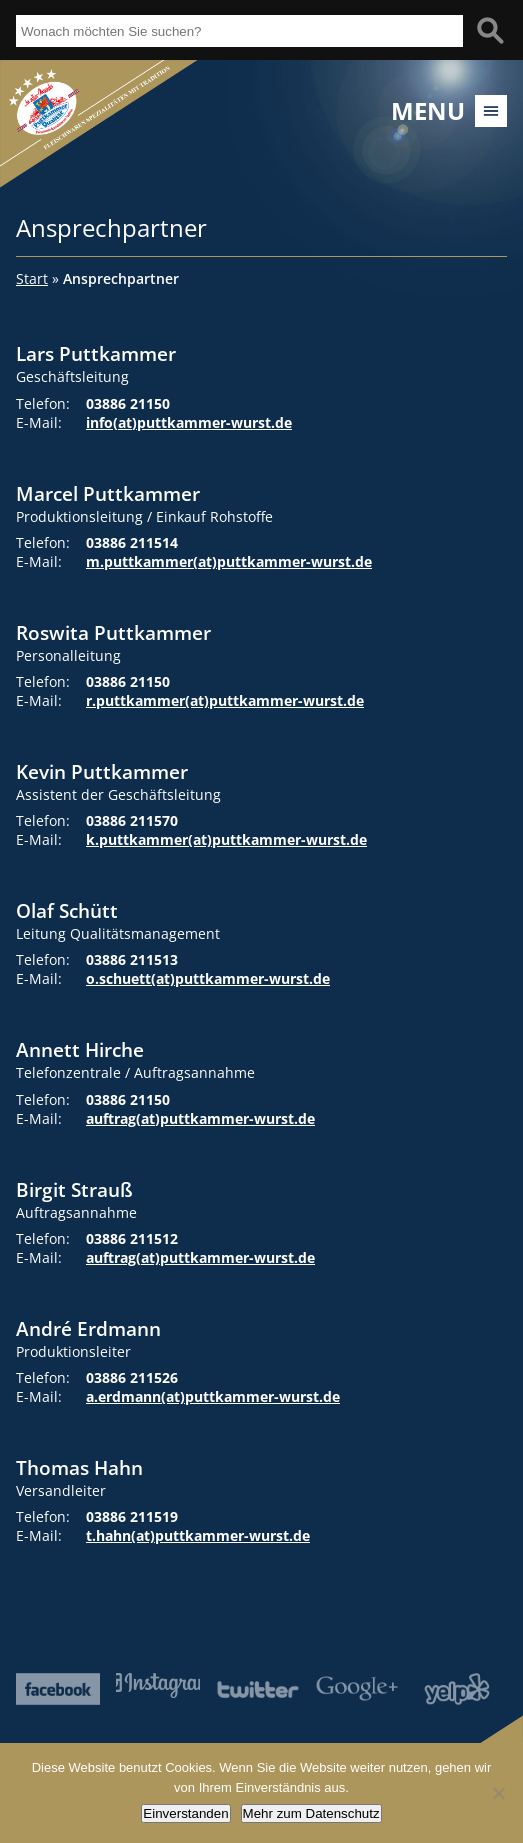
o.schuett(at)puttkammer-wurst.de (208, 978)
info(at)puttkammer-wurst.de (189, 422)
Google (357, 1689)
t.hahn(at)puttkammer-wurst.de (198, 1535)
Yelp (457, 1689)
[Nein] (498, 1793)
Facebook (58, 1689)
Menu (428, 111)
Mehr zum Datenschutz (311, 1813)
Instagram (158, 1685)
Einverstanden (185, 1813)
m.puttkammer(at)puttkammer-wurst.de (229, 561)
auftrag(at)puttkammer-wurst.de (200, 1118)
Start (32, 278)
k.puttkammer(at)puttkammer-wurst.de (226, 839)
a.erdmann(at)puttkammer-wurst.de (213, 1396)
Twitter (258, 1689)
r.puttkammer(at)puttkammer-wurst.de (225, 700)
